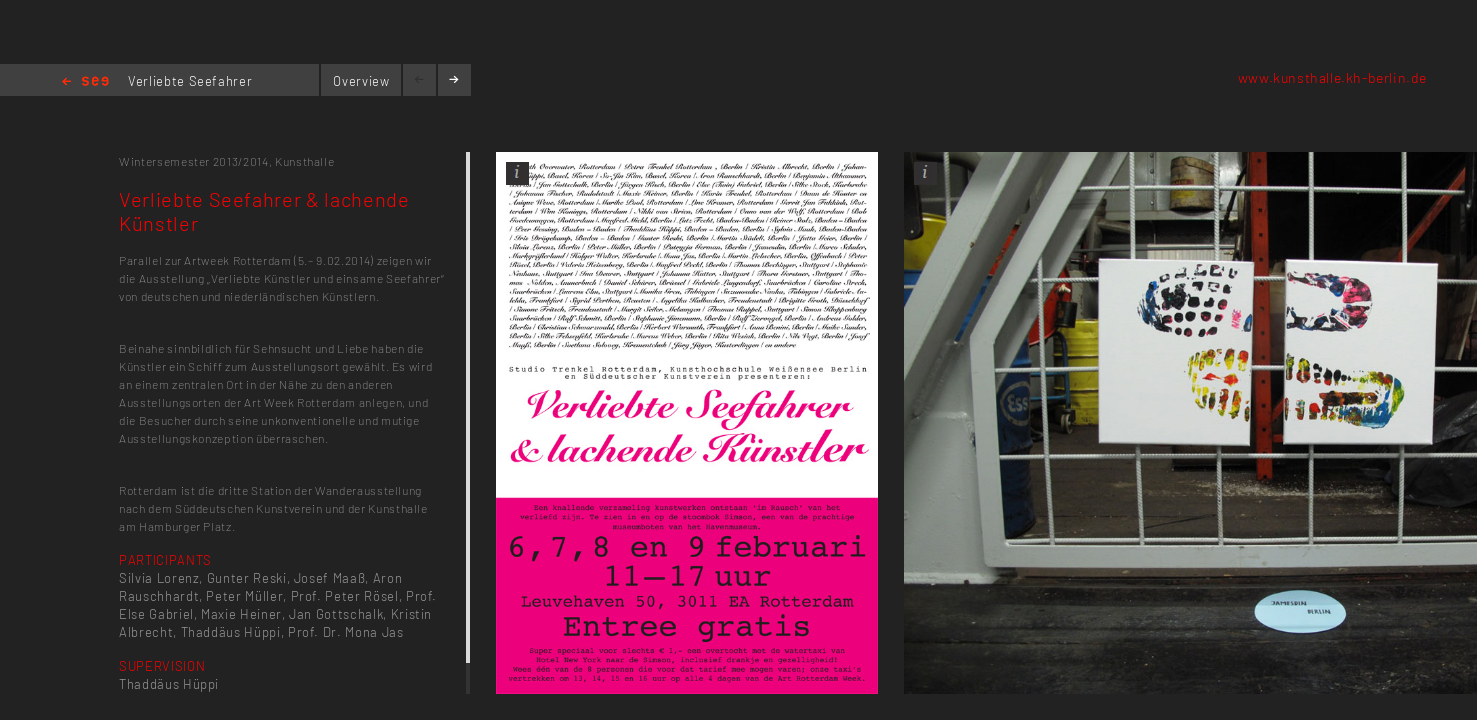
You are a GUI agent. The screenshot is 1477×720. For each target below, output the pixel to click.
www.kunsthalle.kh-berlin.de (1332, 77)
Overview (361, 81)
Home (85, 82)
